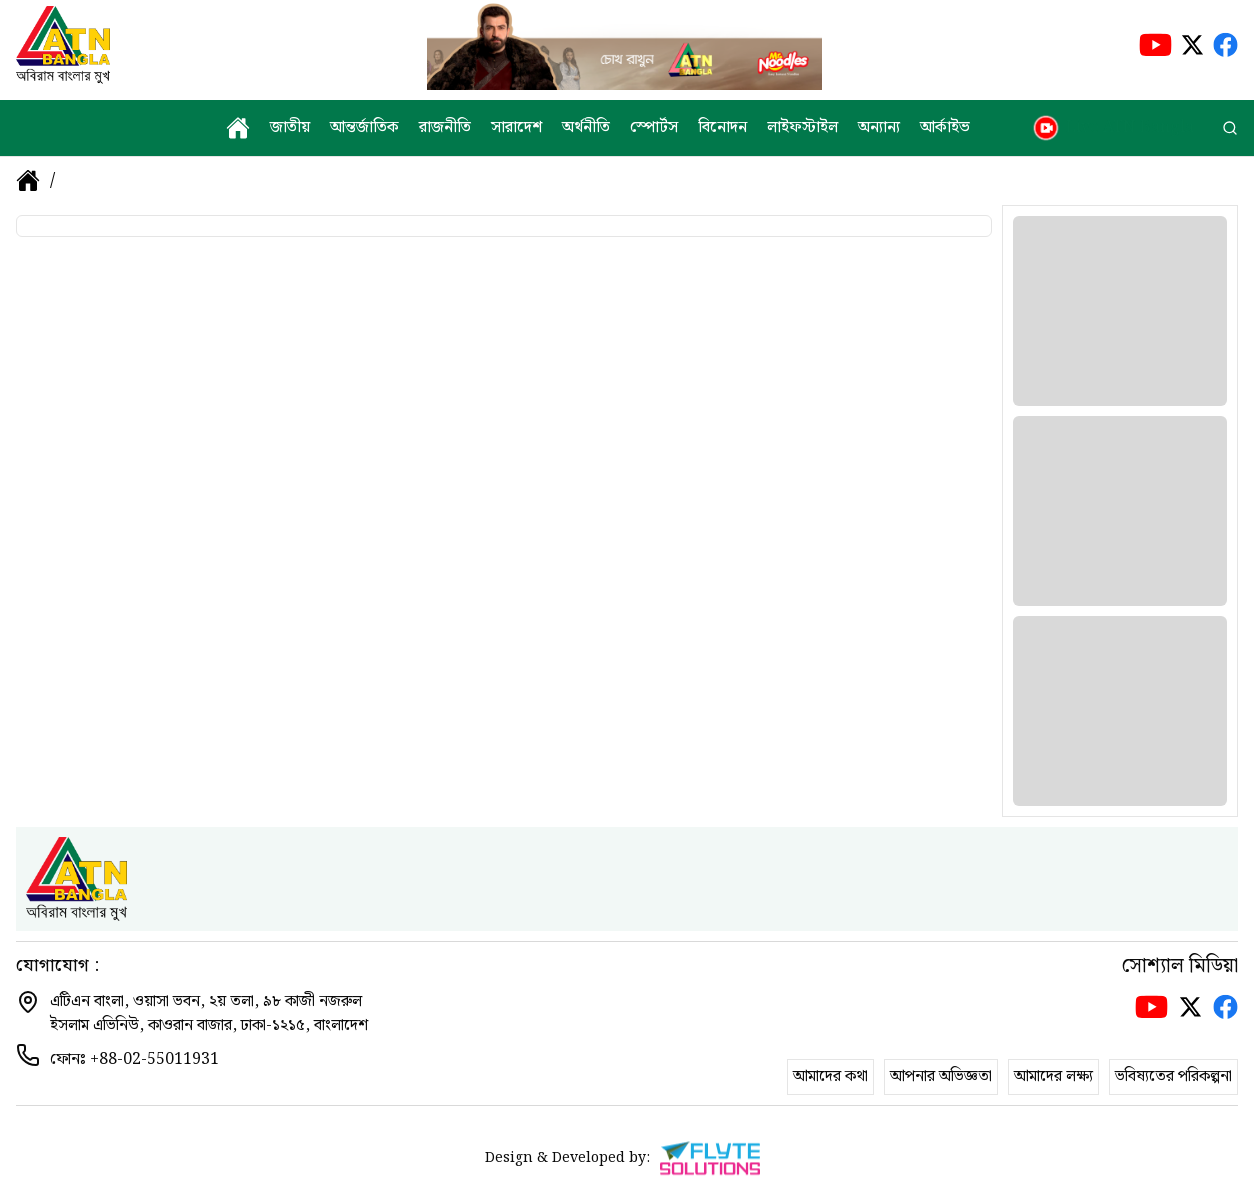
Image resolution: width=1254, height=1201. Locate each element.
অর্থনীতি (586, 128)
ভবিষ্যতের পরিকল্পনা (1173, 1076)
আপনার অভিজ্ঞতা (941, 1076)
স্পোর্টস (654, 128)
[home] (238, 128)
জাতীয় (290, 128)
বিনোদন (722, 128)
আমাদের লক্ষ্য (1053, 1076)
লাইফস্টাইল (802, 128)
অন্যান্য (879, 128)
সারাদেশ (516, 128)
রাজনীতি (445, 128)
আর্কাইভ (945, 128)
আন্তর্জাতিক (364, 128)
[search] (1230, 128)
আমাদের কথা (830, 1076)
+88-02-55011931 (154, 1059)
